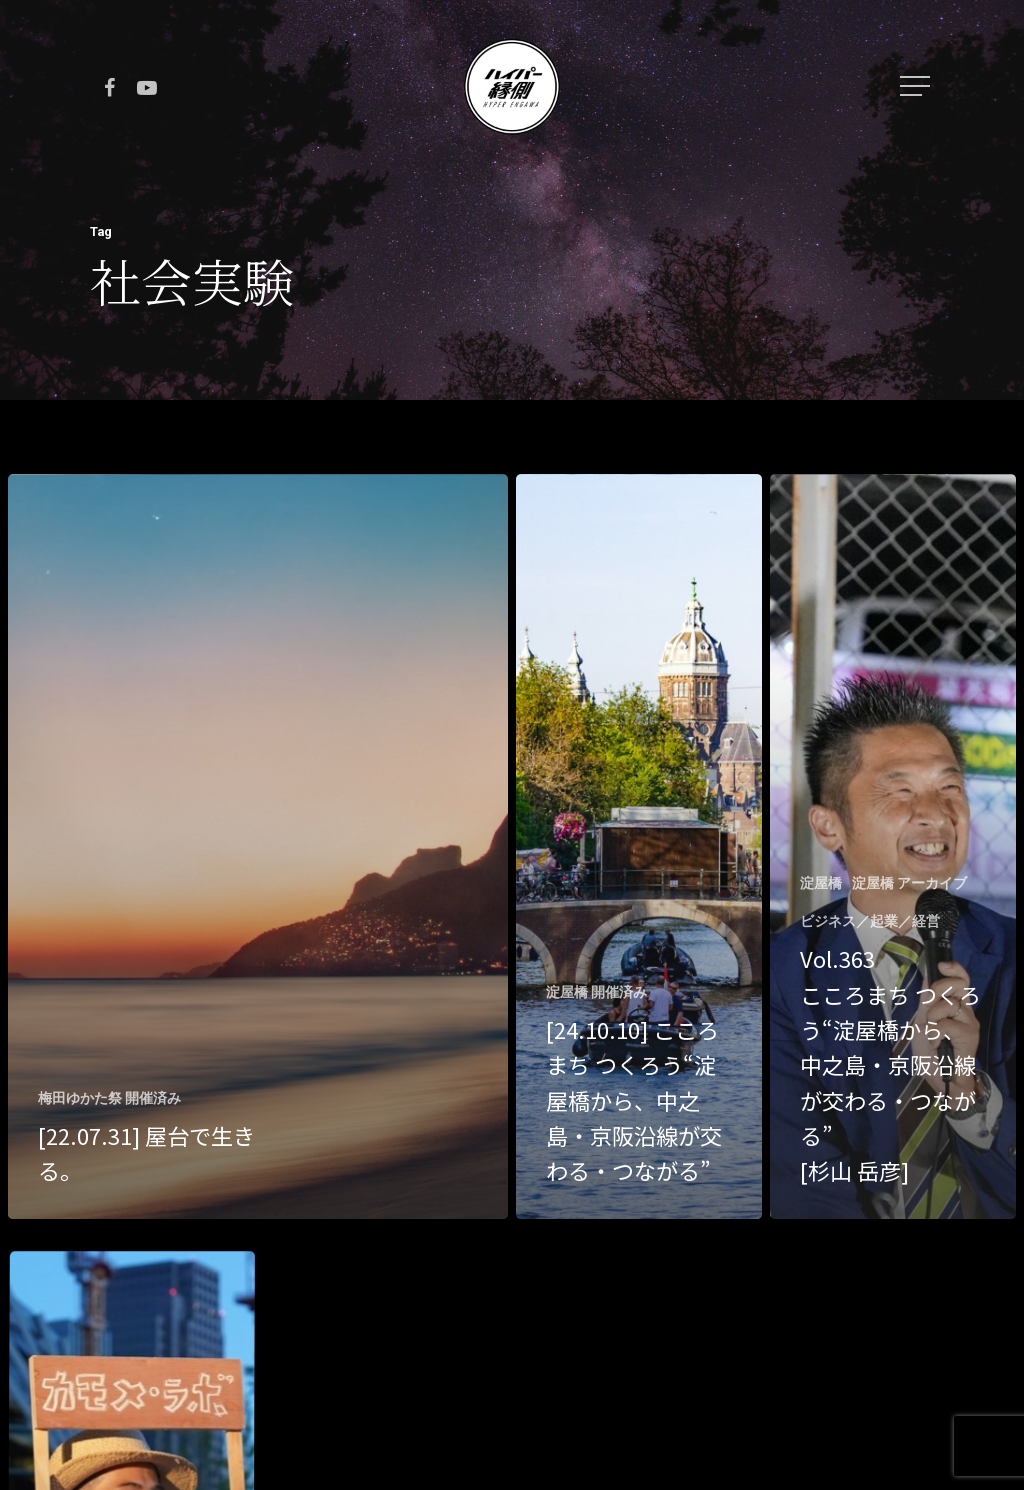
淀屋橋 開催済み (596, 992)
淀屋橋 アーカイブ (909, 883)
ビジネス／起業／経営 (870, 921)
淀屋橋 (821, 883)
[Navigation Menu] (917, 86)
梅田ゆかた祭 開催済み (109, 1098)
